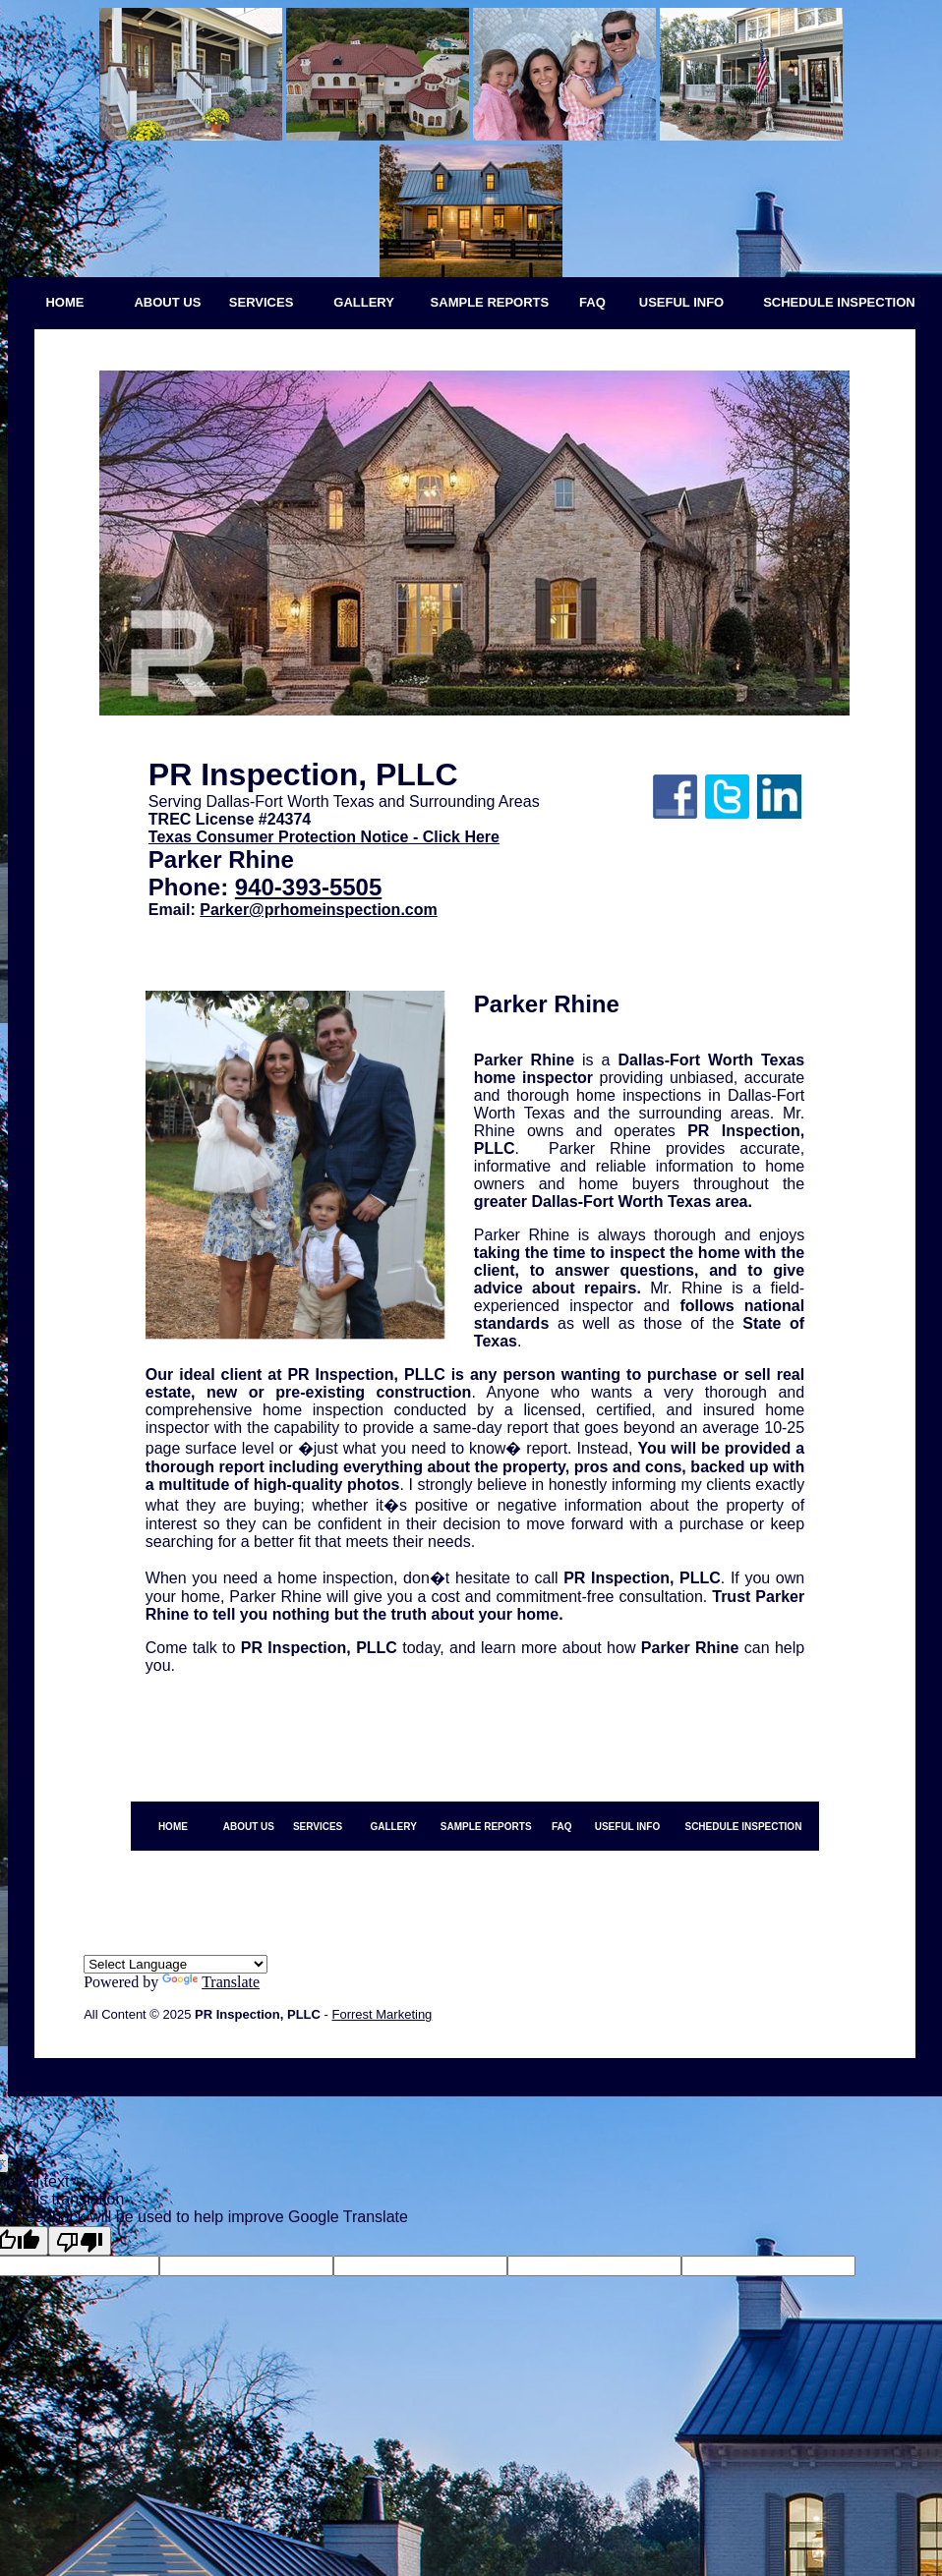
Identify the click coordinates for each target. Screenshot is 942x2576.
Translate (211, 1982)
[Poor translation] (79, 2241)
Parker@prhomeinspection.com (318, 909)
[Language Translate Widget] (175, 1964)
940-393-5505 (308, 887)
